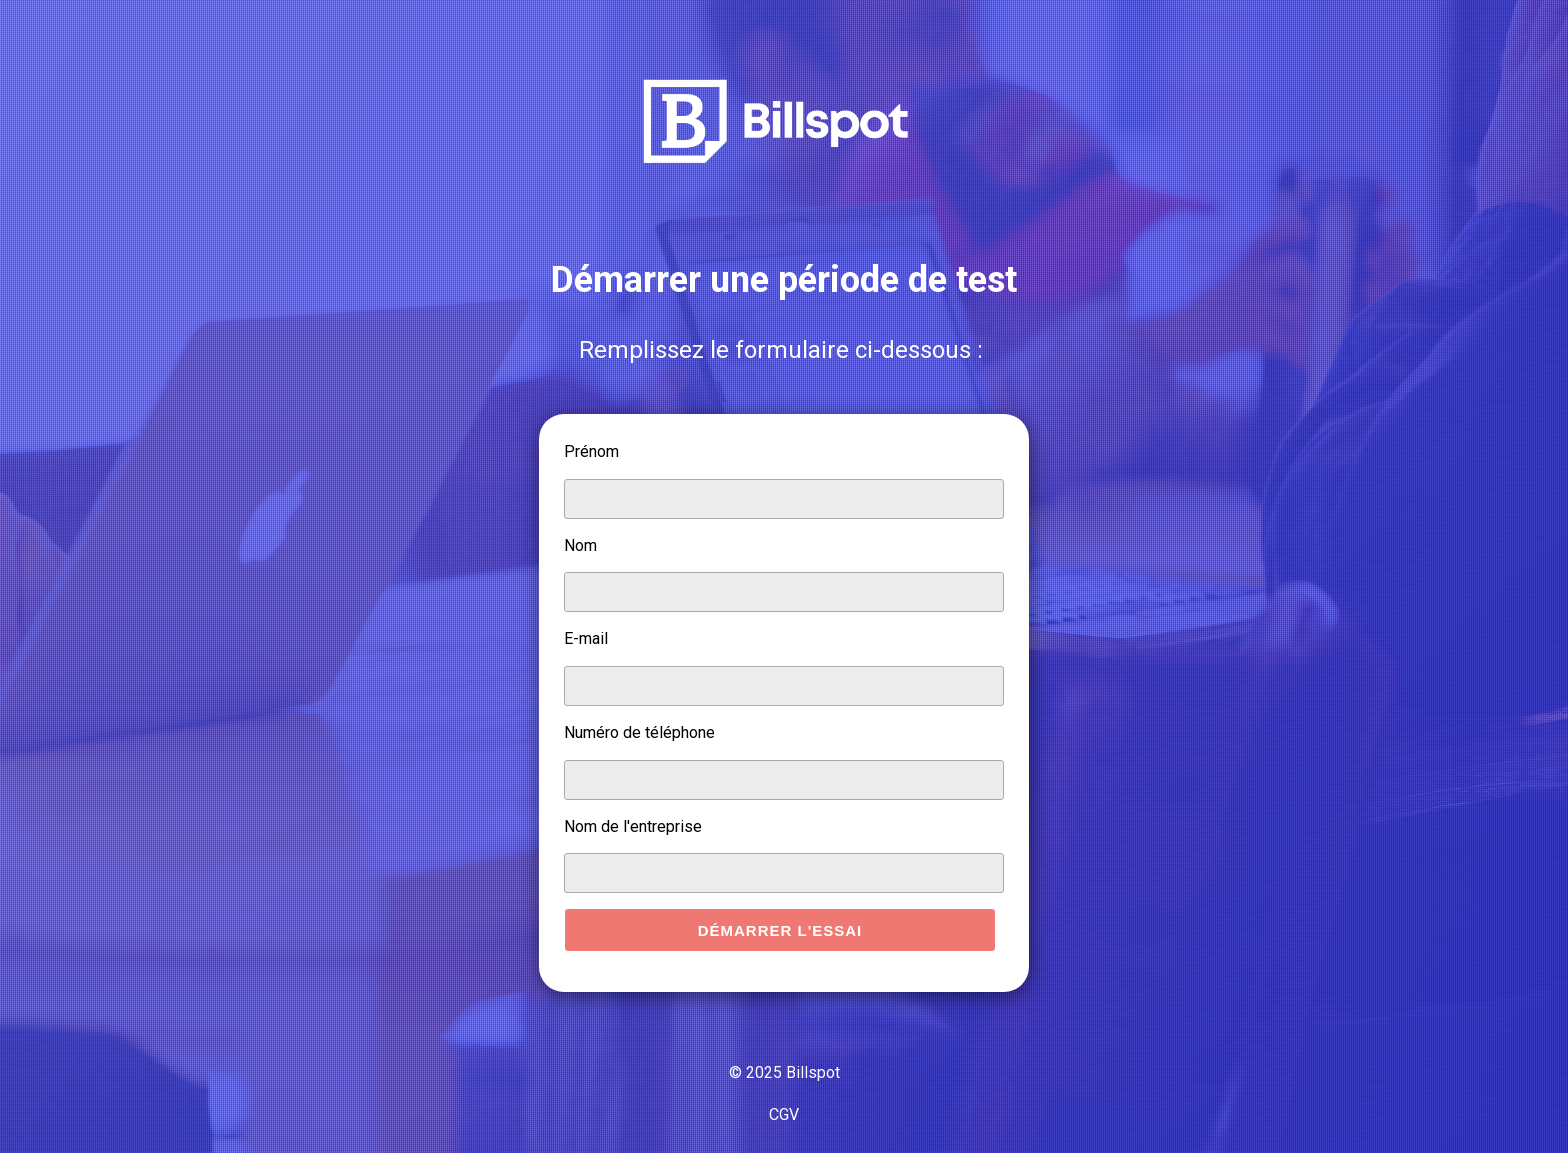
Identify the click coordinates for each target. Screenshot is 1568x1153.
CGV (784, 1114)
